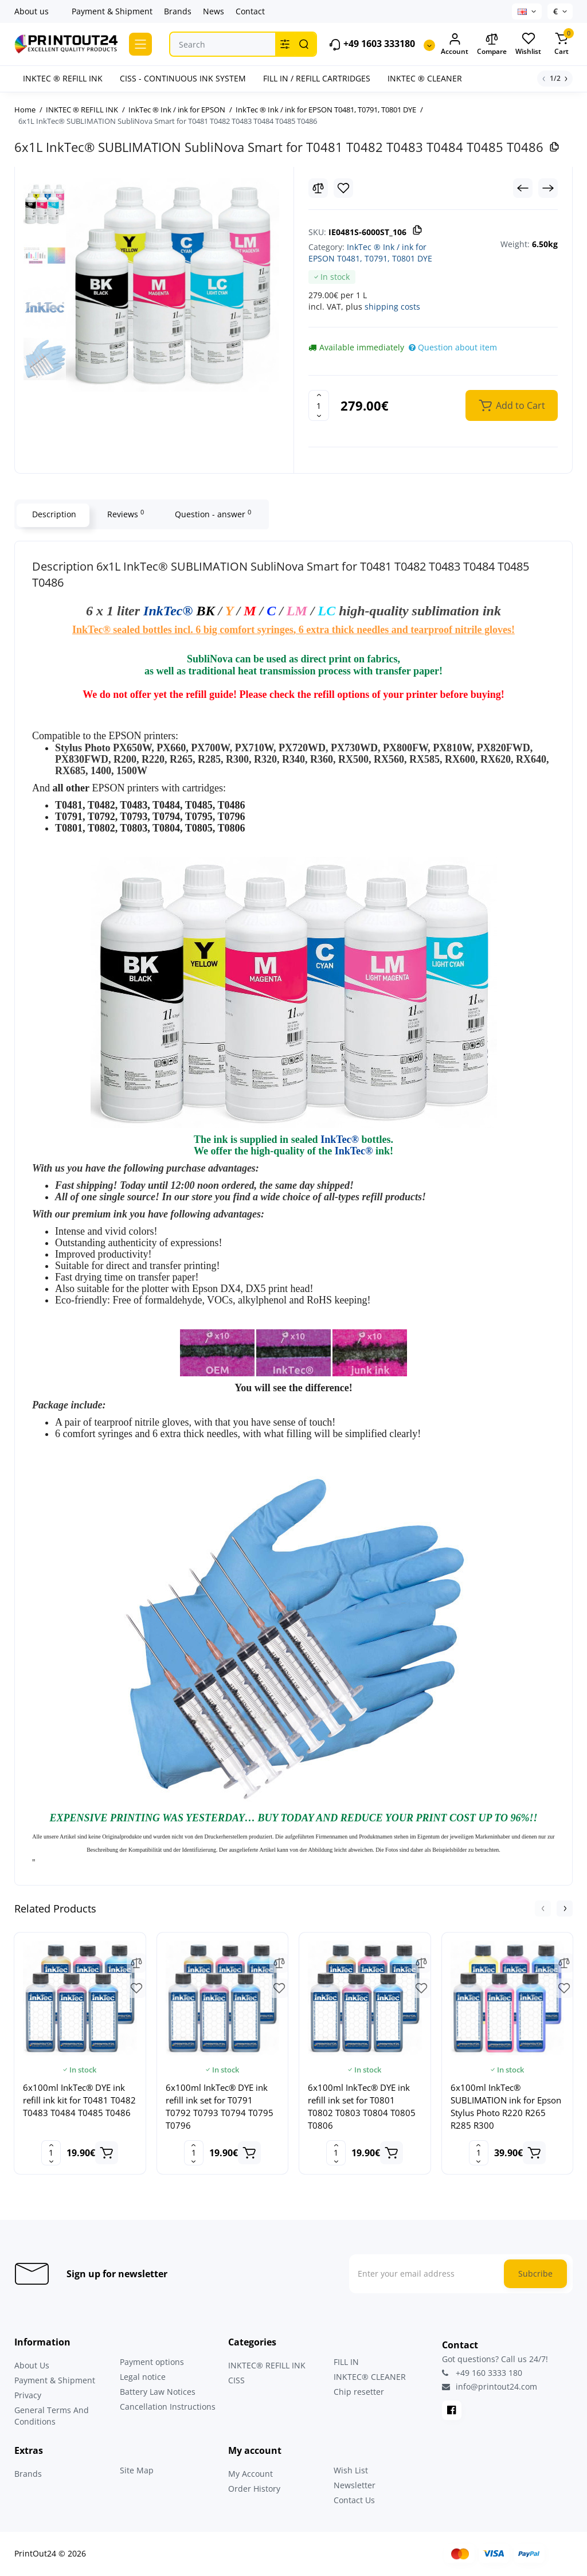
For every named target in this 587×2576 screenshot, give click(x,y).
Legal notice (143, 2376)
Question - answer (212, 514)
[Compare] (318, 188)
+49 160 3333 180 (482, 2372)
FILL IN (346, 2361)
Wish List (351, 2470)
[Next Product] (548, 188)
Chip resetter (359, 2391)
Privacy (27, 2395)
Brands (177, 11)
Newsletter (354, 2485)
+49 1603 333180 (371, 44)
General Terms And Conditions (51, 2416)
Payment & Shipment (112, 11)
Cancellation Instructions (168, 2406)
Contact (250, 11)
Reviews (124, 514)
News (213, 11)
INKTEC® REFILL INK (267, 2365)
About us (31, 11)
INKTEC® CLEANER (370, 2376)
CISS (236, 2380)
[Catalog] (140, 44)
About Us (31, 2365)
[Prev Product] (523, 188)
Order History (254, 2488)
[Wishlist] (343, 188)
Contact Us (354, 2500)
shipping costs (392, 306)
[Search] (304, 44)
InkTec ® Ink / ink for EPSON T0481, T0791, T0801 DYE (370, 252)
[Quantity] (318, 405)
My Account (250, 2473)
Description (53, 514)
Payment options (152, 2361)
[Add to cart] (106, 2152)
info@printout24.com (489, 2387)
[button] (543, 1908)
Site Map (137, 2470)
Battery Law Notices (157, 2391)
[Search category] (285, 44)
